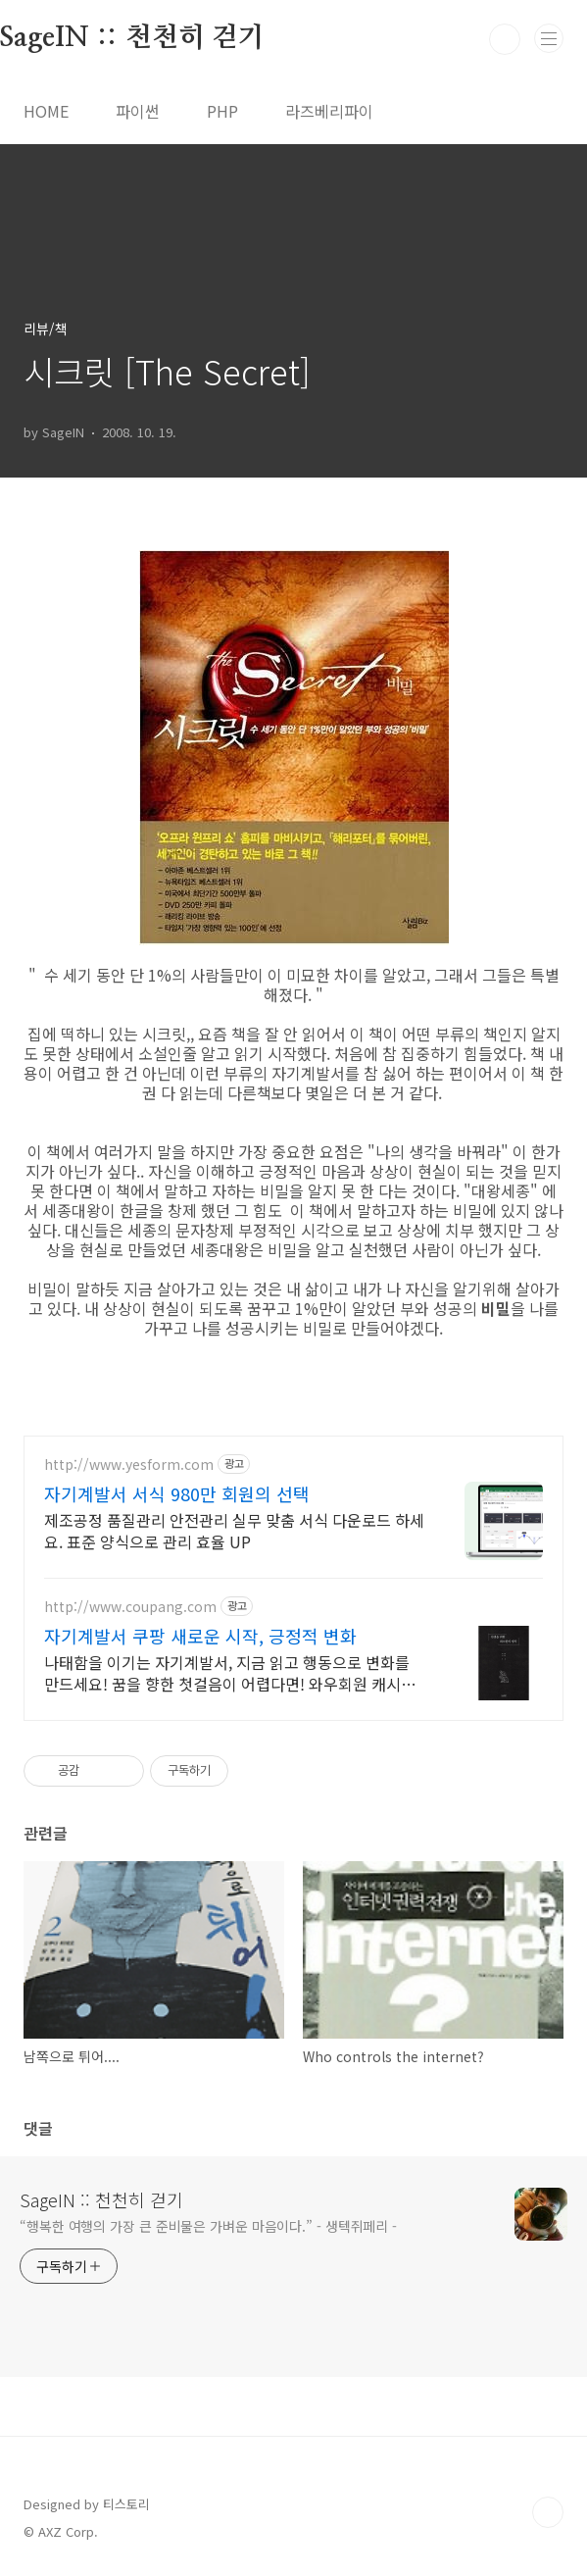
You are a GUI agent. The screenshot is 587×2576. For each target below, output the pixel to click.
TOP (547, 2512)
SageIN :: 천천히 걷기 (101, 2199)
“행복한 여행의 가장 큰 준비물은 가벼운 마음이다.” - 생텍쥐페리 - (208, 2226)
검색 (504, 39)
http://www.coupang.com (130, 1606)
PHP (222, 111)
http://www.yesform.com (129, 1464)
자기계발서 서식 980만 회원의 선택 (177, 1493)
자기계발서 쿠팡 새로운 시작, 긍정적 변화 (200, 1635)
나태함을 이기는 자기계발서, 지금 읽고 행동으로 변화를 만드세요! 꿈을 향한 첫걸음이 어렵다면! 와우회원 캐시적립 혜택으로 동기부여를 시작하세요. (230, 1672)
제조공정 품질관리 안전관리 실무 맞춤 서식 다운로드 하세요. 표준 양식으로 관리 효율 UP (234, 1530)
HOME (46, 111)
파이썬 (138, 111)
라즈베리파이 (329, 111)
